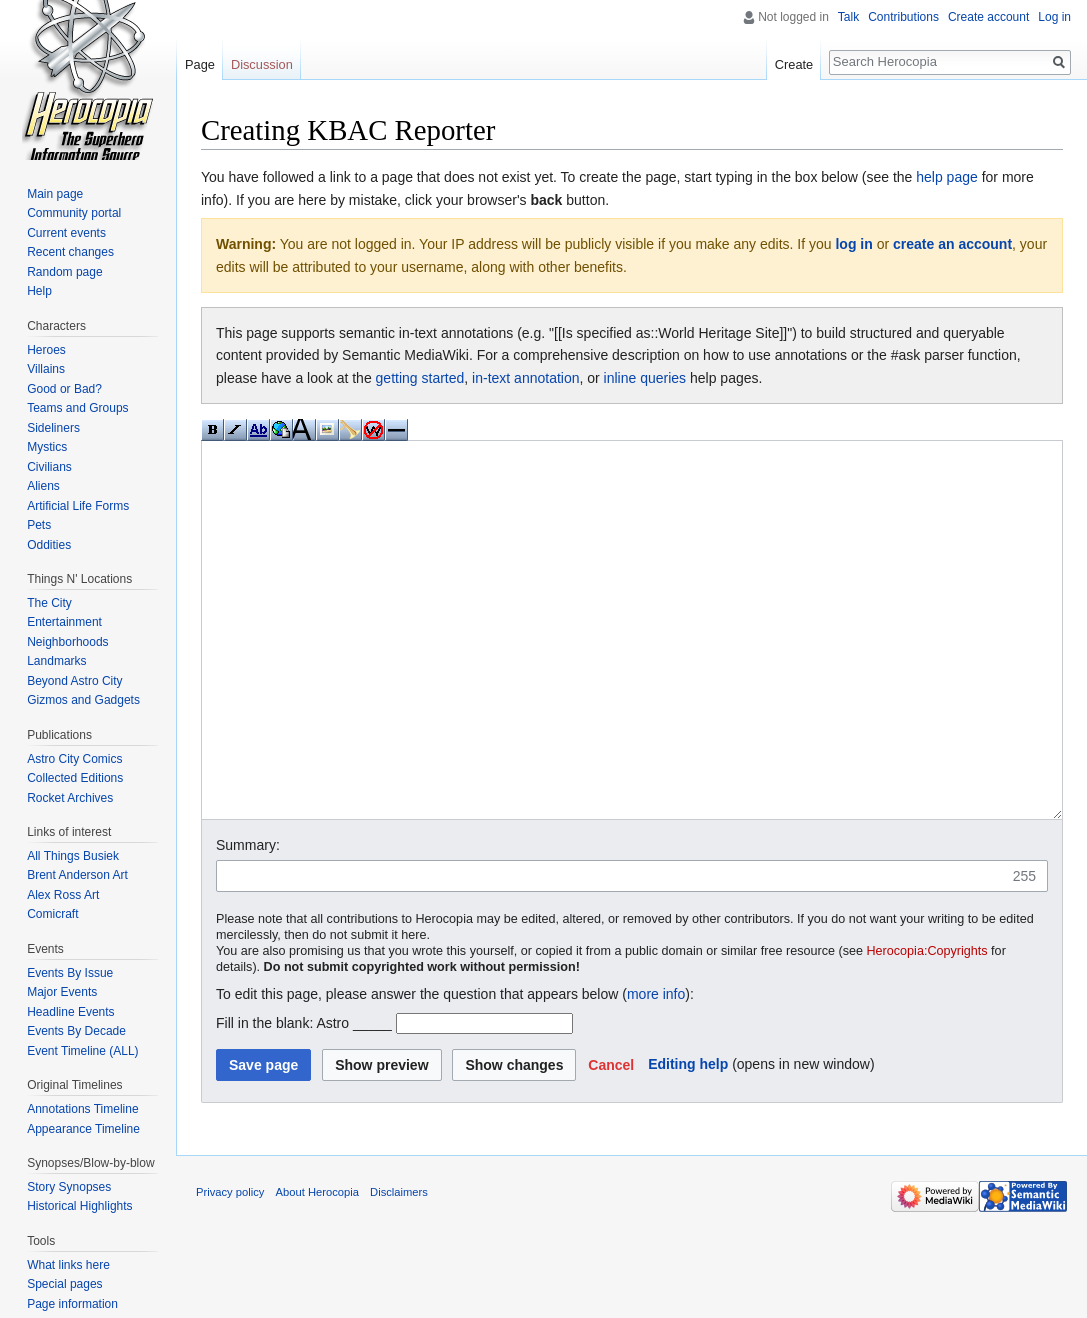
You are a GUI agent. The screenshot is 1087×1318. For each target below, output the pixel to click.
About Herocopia (317, 1267)
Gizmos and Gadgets (83, 700)
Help (39, 291)
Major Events (62, 992)
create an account (952, 244)
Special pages (64, 1284)
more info (656, 1069)
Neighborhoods (67, 642)
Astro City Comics (74, 759)
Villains (46, 369)
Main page (55, 194)
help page (947, 177)
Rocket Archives (70, 798)
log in (853, 244)
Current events (66, 233)
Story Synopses (69, 1187)
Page (200, 64)
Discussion (262, 64)
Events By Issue (70, 973)
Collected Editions (75, 778)
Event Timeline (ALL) (82, 1051)
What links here (68, 1265)
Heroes (46, 350)
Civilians (49, 467)
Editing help (688, 1139)
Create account (988, 17)
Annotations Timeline (82, 1109)
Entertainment (64, 622)
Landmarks (56, 661)
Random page (64, 272)
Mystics (47, 447)
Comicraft (52, 914)
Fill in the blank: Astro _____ (304, 1098)
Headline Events (70, 1012)
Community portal (74, 213)
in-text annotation (525, 378)
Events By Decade (76, 1031)
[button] (611, 1140)
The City (49, 603)
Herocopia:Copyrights (927, 1026)
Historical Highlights (79, 1206)
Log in (1054, 17)
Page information (72, 1304)
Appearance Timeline (83, 1129)
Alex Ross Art (63, 895)
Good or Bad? (64, 389)
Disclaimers (399, 1267)
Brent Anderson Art (77, 875)
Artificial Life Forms (78, 506)
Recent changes (70, 252)
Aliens (43, 486)
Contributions (903, 17)
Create (794, 64)
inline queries (645, 378)
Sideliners (53, 428)
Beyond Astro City (74, 681)
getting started (420, 378)
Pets (39, 525)
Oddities (49, 545)
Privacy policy (230, 1267)
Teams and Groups (77, 408)
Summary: (248, 920)
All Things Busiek (73, 856)
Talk (848, 17)
